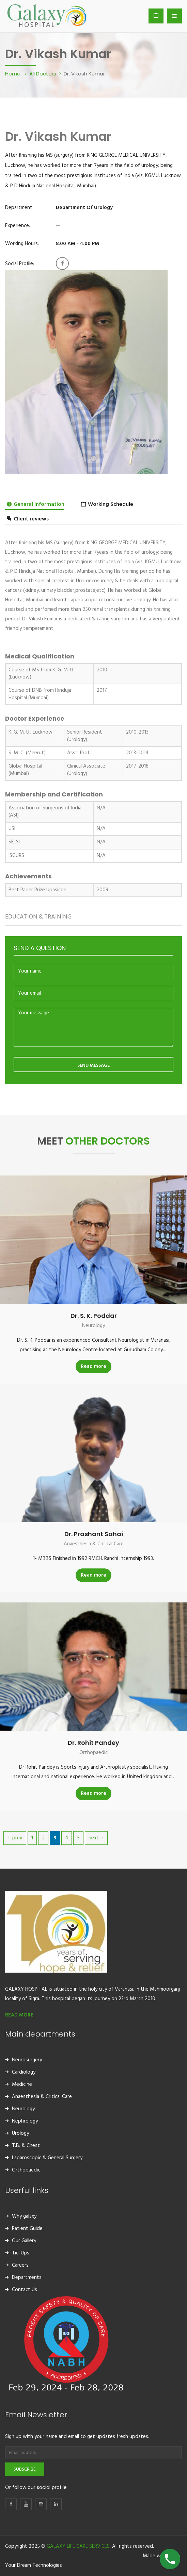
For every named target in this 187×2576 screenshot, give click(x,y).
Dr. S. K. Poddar (94, 1315)
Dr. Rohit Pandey (93, 1742)
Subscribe (25, 2469)
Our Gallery (24, 2241)
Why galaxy (24, 2216)
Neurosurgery (27, 2060)
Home (13, 73)
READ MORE (19, 2015)
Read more (93, 1366)
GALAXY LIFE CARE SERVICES (78, 2546)
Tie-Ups (20, 2253)
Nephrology (25, 2121)
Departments (27, 2277)
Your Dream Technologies (33, 2565)
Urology (20, 2133)
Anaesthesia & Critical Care (94, 1544)
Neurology (93, 1326)
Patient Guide (27, 2229)
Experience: (17, 226)
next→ (96, 1838)
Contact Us (24, 2290)
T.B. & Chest (26, 2146)
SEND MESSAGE (93, 1065)
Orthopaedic (93, 1753)
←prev (14, 1838)
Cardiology (23, 2072)
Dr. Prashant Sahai (93, 1534)
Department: (19, 208)
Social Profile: (19, 264)
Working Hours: (22, 244)
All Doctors (42, 73)
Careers (20, 2265)
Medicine (22, 2084)
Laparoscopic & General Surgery (47, 2158)
